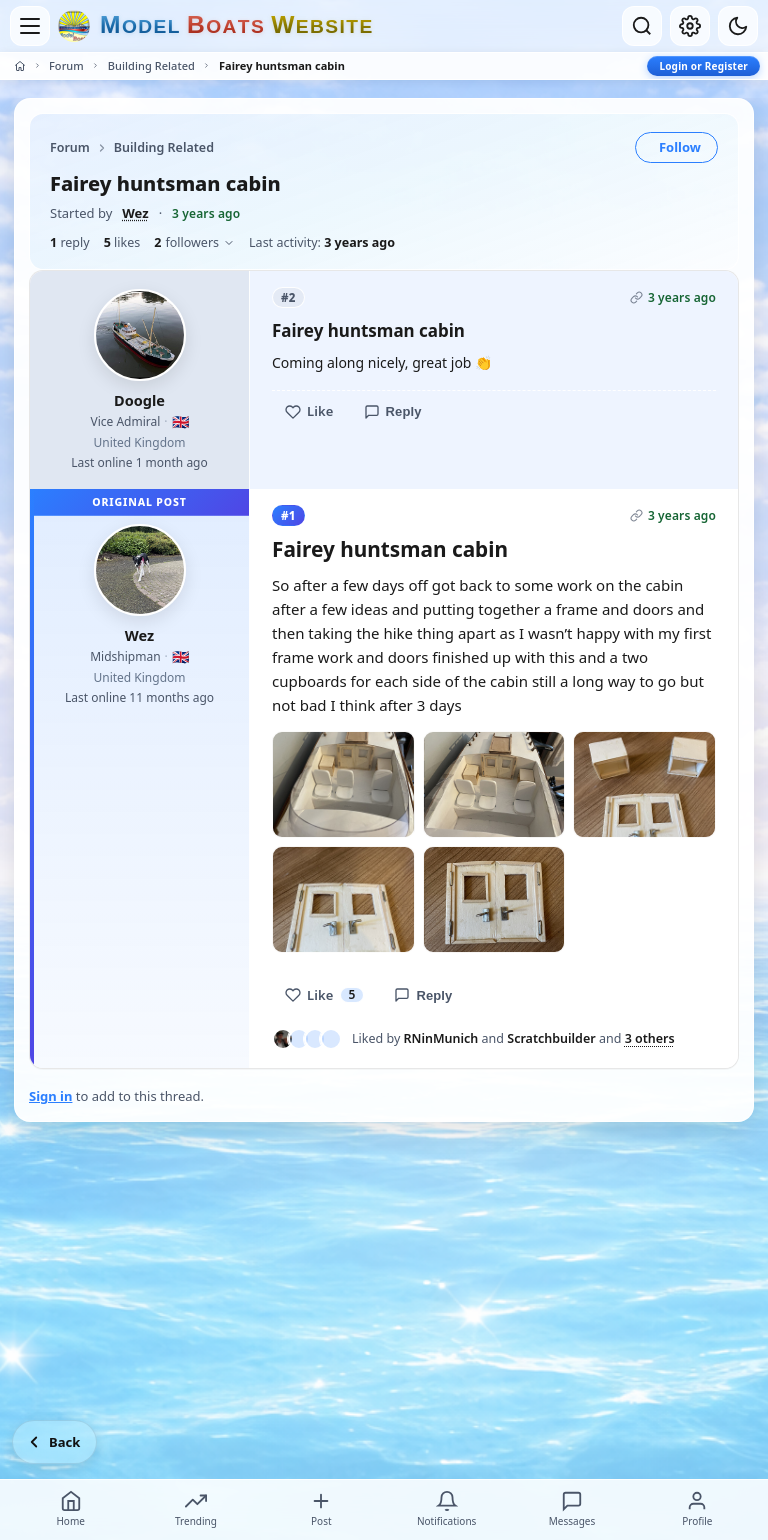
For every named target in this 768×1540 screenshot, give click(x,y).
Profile (697, 1509)
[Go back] (54, 1442)
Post (321, 1509)
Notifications (446, 1509)
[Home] (20, 66)
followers (194, 242)
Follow (680, 147)
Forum (66, 65)
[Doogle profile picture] (140, 335)
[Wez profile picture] (140, 570)
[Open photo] (343, 784)
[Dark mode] (738, 26)
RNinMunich (441, 1038)
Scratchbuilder (551, 1038)
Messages (572, 1509)
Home (70, 1509)
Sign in (50, 1096)
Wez (135, 213)
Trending (196, 1509)
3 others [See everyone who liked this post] (650, 1039)
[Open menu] (30, 26)
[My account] (690, 26)
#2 (288, 297)
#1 (288, 515)
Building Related (151, 65)
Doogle (139, 400)
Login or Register (703, 66)
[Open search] (642, 26)
